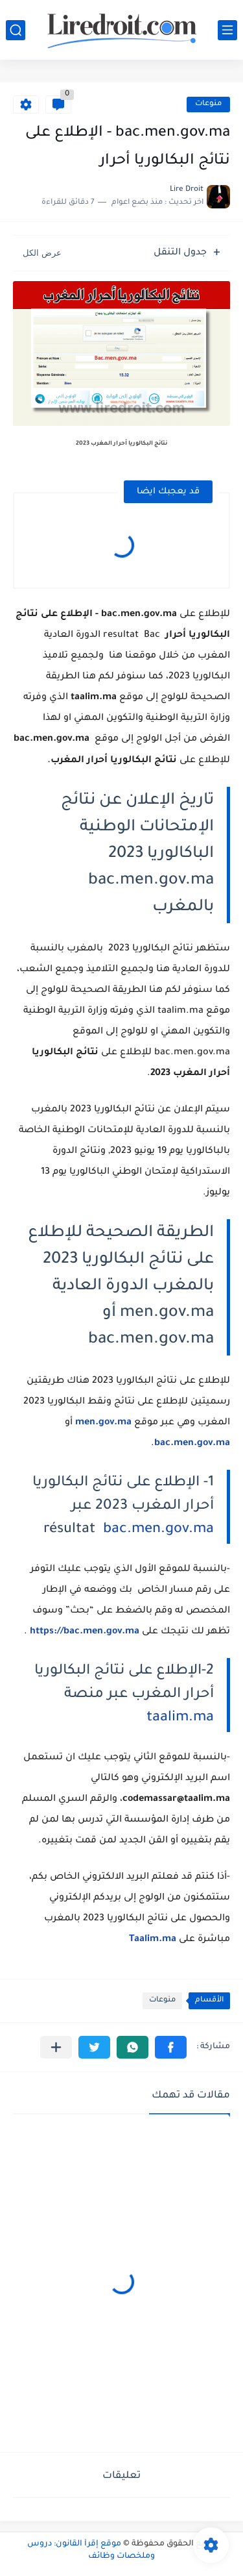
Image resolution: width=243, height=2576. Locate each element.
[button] (171, 2047)
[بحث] (15, 30)
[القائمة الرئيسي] (227, 30)
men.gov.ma (103, 1423)
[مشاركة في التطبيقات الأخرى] (56, 2047)
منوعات (208, 104)
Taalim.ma (152, 1940)
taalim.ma (180, 1718)
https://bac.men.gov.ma (84, 1632)
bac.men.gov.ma (158, 1530)
